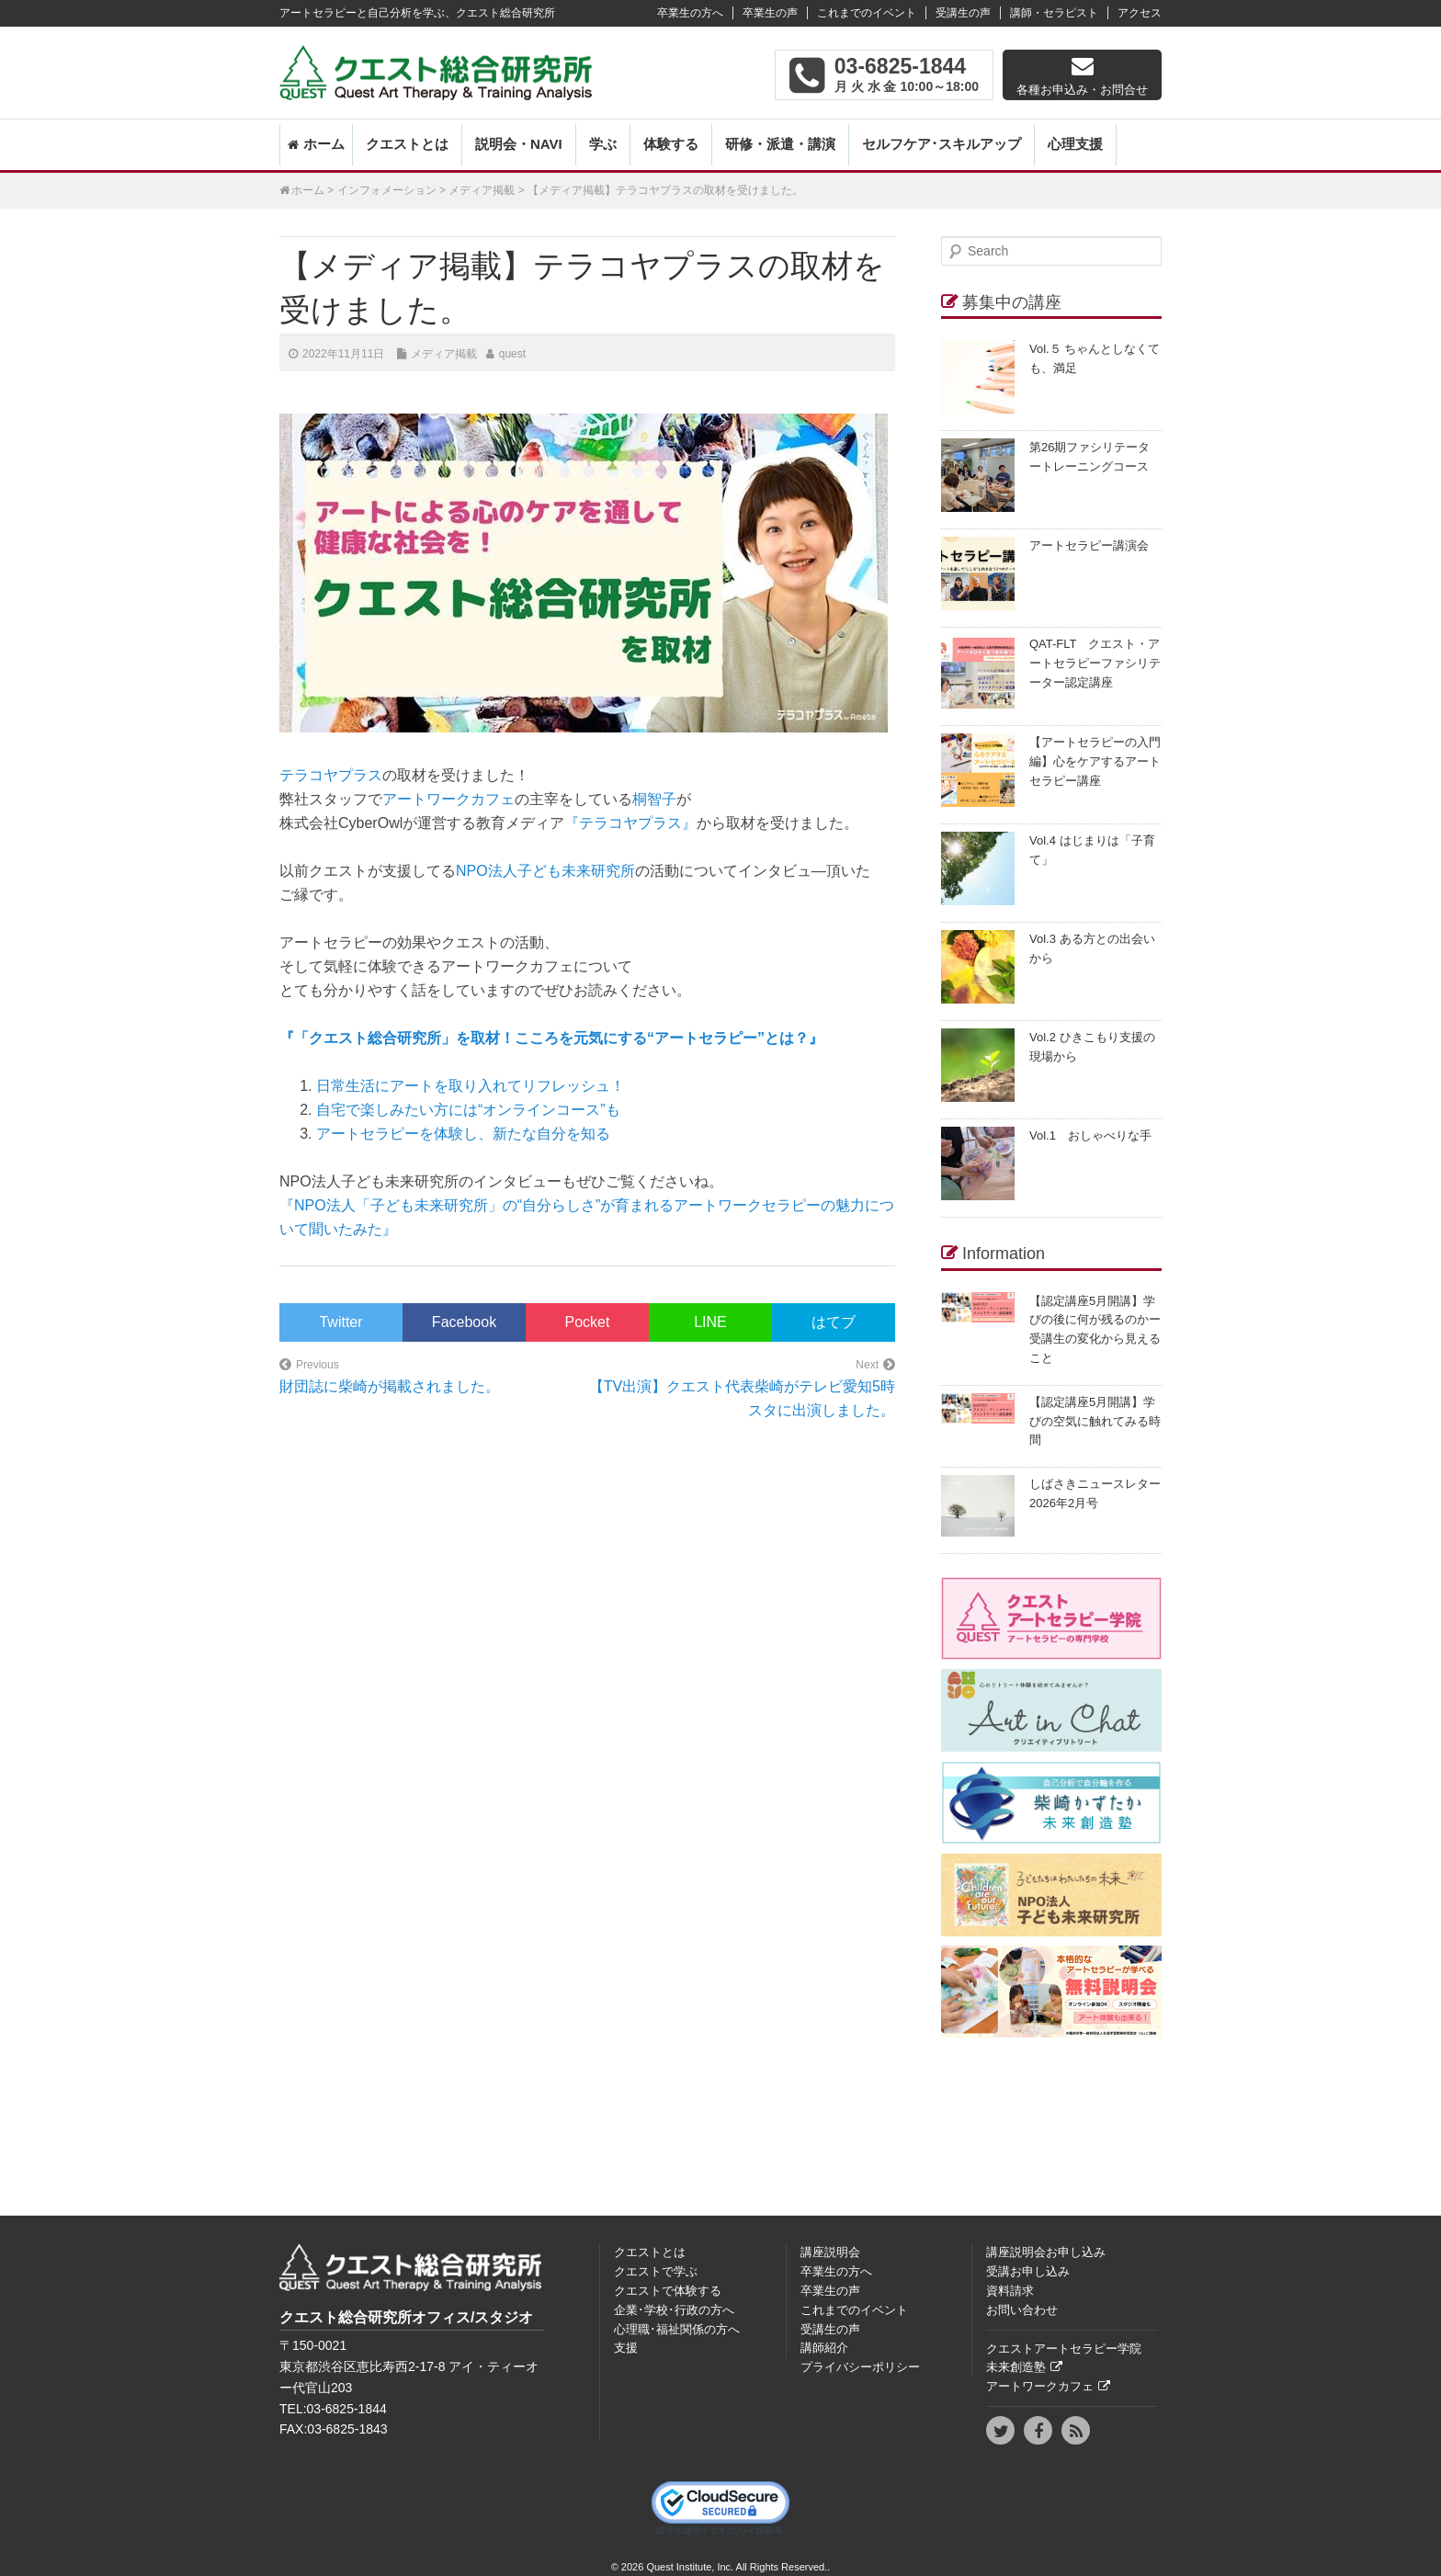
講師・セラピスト (1054, 12)
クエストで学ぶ (656, 2271)
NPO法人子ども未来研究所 (545, 871)
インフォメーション (387, 190)
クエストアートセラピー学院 (1063, 2348)
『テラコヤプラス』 (630, 823)
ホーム (324, 144)
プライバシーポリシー (860, 2367)
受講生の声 (963, 12)
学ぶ (603, 144)
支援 (626, 2348)
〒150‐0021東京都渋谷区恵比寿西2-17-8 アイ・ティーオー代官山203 (409, 2366)
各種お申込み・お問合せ (1082, 89)
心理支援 (1075, 144)
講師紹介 (824, 2348)
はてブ (833, 1322)
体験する (670, 144)
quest (512, 353)
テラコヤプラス (330, 775)
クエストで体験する (667, 2291)
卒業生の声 (770, 12)
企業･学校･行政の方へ (674, 2310)
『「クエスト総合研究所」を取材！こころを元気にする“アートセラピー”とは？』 (551, 1038)
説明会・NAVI (518, 144)
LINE (710, 1322)
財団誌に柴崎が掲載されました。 (389, 1386)
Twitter (340, 1322)
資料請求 (1010, 2291)
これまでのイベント (866, 12)
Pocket (587, 1322)
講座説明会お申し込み (1046, 2252)
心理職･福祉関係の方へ (677, 2329)
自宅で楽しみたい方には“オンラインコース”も (468, 1110)
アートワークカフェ (448, 799)
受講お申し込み (1028, 2271)
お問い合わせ (1022, 2310)
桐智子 (654, 799)
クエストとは (407, 144)
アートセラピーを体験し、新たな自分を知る (463, 1133)
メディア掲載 (481, 190)
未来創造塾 (1016, 2367)
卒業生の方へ (690, 12)
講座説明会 (830, 2252)
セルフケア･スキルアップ (941, 144)
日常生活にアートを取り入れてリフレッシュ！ (470, 1086)
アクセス (1140, 12)
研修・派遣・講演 (780, 144)
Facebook (464, 1322)
